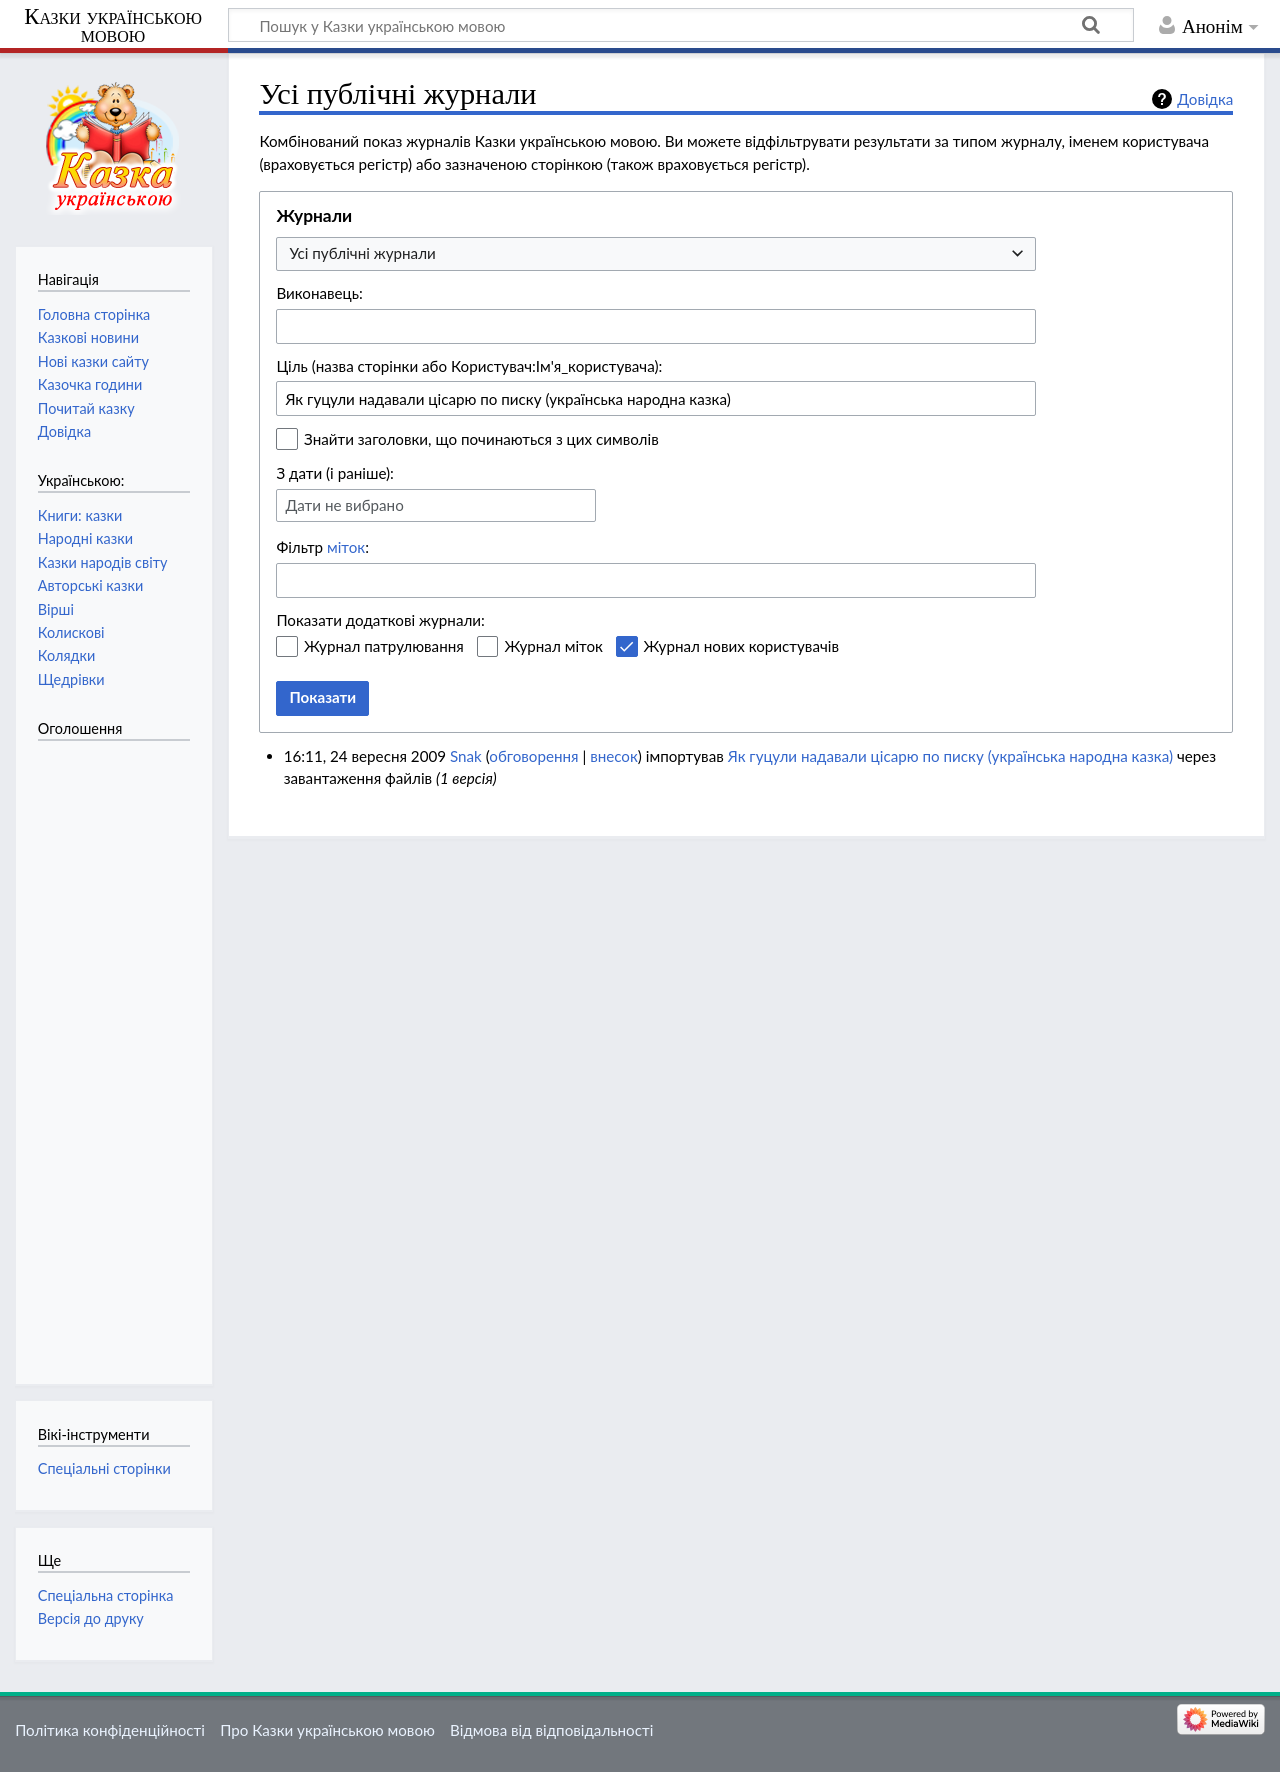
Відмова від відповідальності (551, 1730)
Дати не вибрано (344, 505)
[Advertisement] (118, 1052)
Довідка (1205, 99)
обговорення (533, 756)
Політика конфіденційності (110, 1730)
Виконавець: (319, 293)
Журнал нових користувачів (741, 646)
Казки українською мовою (113, 26)
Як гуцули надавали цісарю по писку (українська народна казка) (950, 756)
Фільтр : (322, 547)
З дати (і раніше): (335, 473)
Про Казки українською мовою (327, 1730)
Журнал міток (553, 646)
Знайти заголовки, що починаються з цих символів (481, 439)
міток (346, 547)
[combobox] (656, 254)
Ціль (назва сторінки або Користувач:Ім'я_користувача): (469, 366)
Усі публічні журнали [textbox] (362, 253)
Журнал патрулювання (384, 646)
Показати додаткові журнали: (380, 620)
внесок (614, 756)
